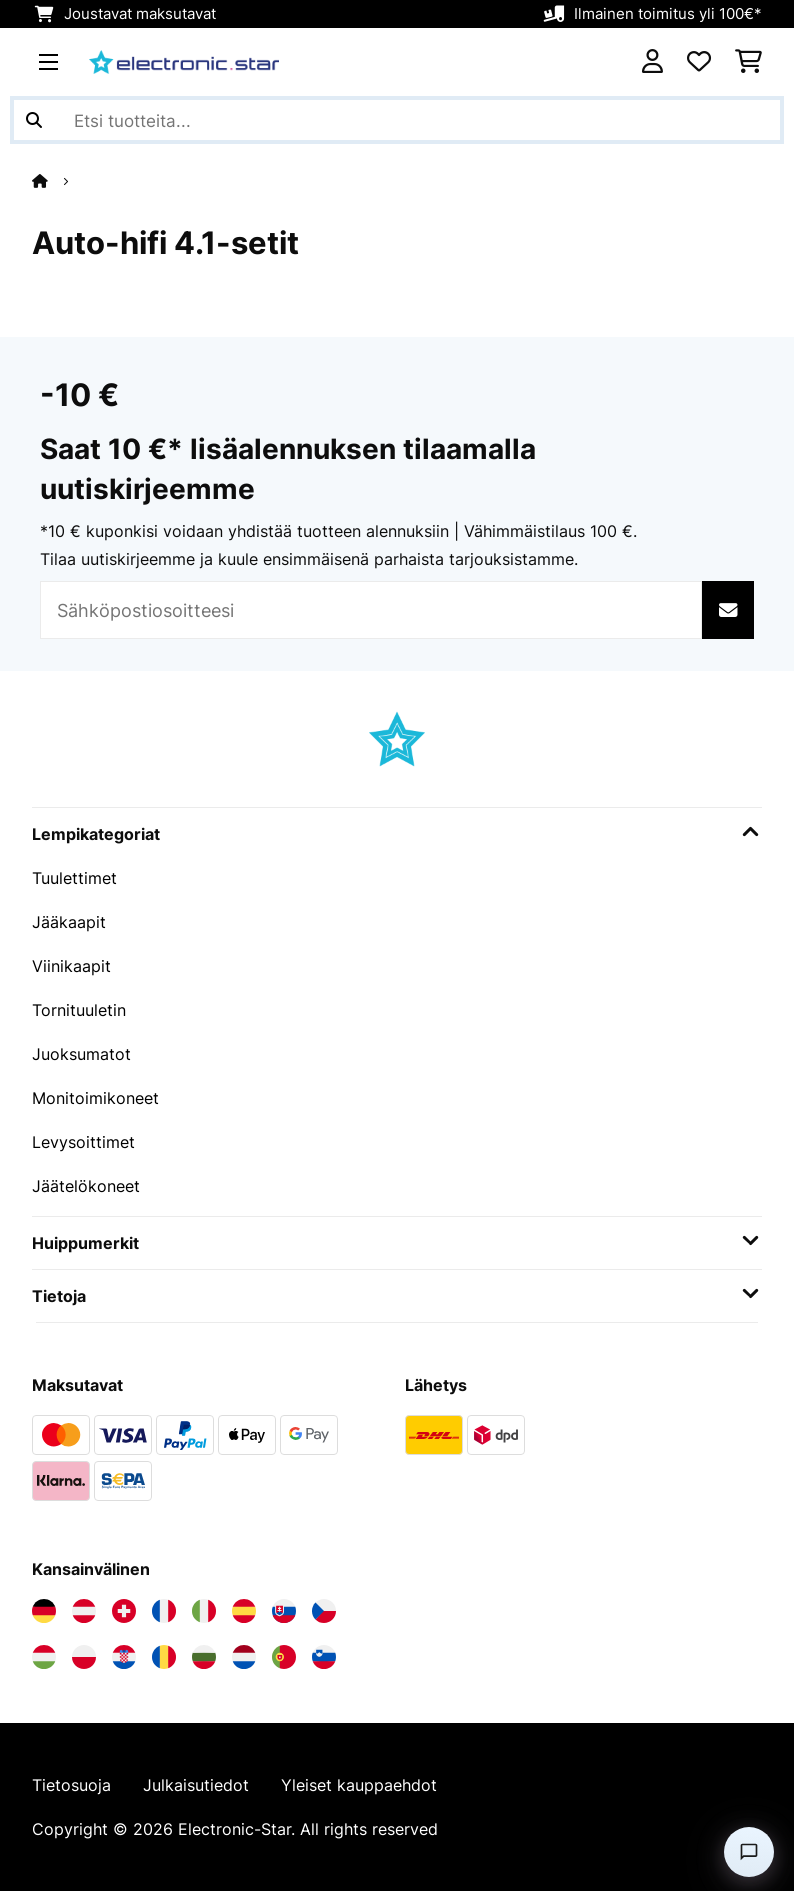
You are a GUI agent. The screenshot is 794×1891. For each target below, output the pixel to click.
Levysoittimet (83, 1142)
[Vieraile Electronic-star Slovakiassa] (284, 1611)
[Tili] (652, 62)
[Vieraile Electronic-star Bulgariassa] (204, 1657)
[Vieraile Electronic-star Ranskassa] (164, 1611)
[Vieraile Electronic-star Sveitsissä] (124, 1611)
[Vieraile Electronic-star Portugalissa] (284, 1657)
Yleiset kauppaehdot (359, 1785)
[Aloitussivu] (58, 181)
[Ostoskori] (748, 62)
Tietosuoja (71, 1785)
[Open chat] (749, 1852)
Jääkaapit (69, 922)
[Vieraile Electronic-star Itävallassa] (84, 1611)
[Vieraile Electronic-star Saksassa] (44, 1611)
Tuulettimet (74, 878)
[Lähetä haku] (34, 120)
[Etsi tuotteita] (397, 120)
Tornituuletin (79, 1010)
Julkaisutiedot (196, 1785)
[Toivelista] (699, 62)
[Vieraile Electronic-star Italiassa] (204, 1611)
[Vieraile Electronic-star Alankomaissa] (244, 1657)
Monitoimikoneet (95, 1098)
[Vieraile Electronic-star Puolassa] (84, 1657)
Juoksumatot (81, 1054)
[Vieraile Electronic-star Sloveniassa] (324, 1657)
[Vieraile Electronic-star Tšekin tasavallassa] (324, 1611)
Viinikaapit (71, 966)
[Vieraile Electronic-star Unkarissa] (44, 1657)
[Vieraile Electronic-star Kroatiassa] (124, 1657)
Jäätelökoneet (86, 1186)
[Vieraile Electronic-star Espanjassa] (244, 1611)
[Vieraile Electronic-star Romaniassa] (164, 1657)
